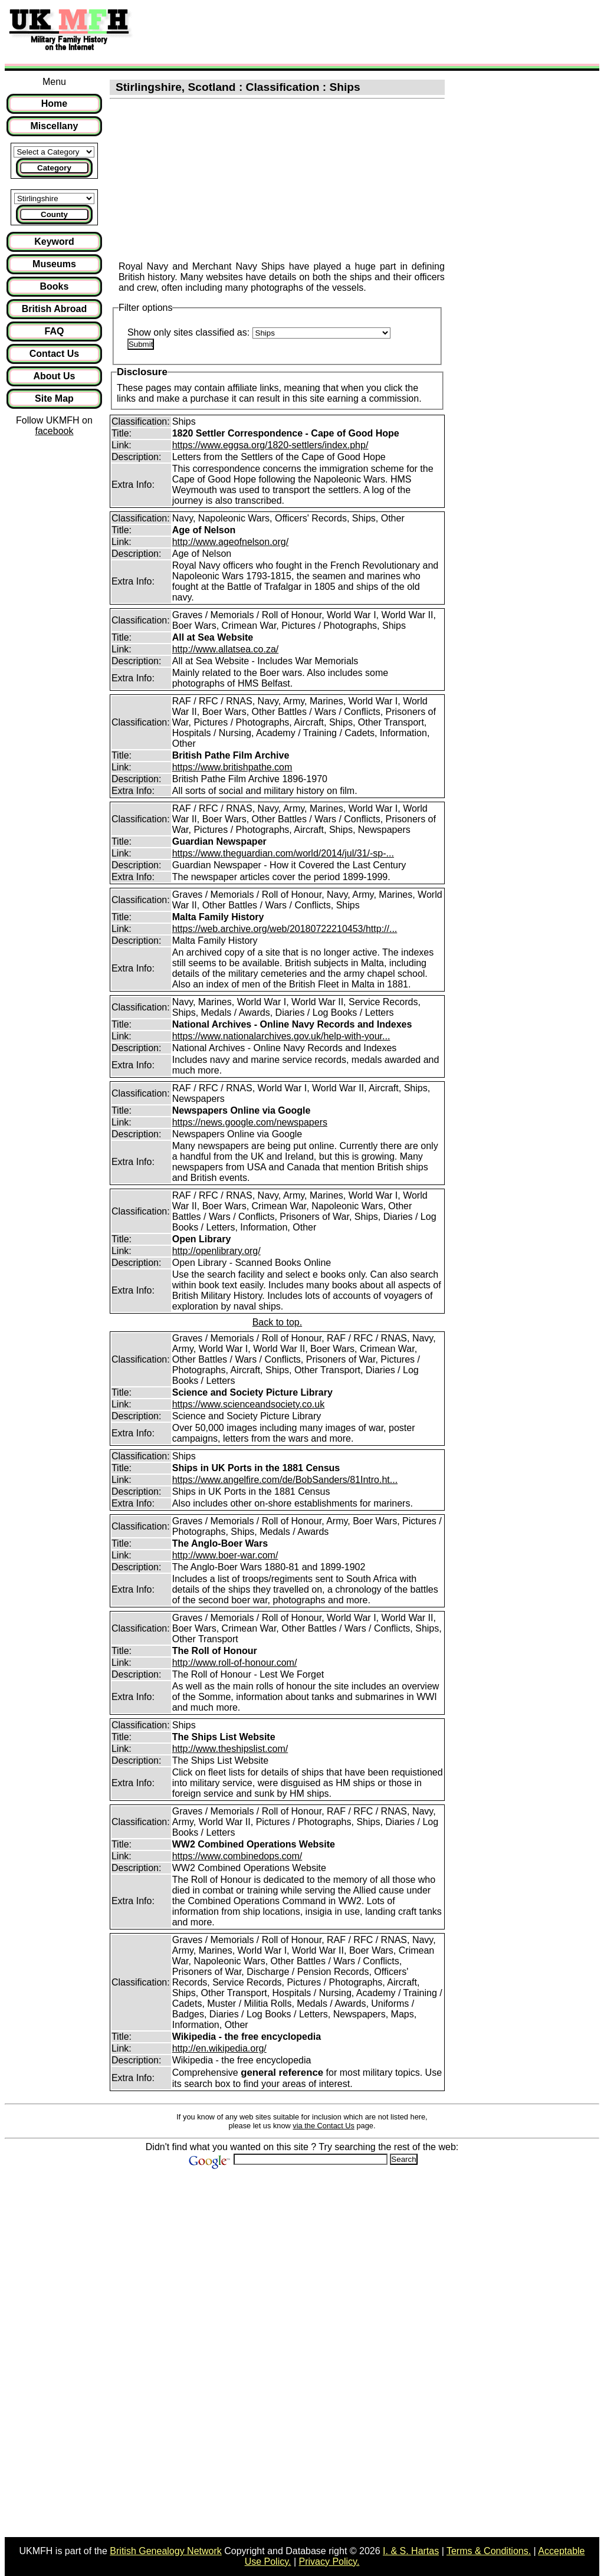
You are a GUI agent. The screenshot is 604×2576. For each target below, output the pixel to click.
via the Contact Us (323, 2125)
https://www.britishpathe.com (232, 767)
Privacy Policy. (329, 2562)
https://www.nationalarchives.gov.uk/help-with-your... (281, 1036)
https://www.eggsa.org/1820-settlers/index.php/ (270, 445)
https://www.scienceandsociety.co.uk (248, 1404)
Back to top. (277, 1322)
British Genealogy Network (165, 2551)
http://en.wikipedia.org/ (219, 2048)
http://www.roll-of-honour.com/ (234, 1663)
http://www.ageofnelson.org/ (230, 542)
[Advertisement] (356, 31)
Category (54, 167)
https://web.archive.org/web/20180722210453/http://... (285, 929)
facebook (54, 431)
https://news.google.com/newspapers (249, 1122)
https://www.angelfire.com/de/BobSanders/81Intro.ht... (285, 1480)
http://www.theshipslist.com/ (230, 1749)
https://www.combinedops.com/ (237, 1856)
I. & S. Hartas (411, 2551)
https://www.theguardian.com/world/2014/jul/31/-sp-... (283, 853)
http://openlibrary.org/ (216, 1251)
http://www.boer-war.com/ (225, 1555)
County (54, 214)
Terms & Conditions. (489, 2551)
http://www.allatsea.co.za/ (225, 649)
